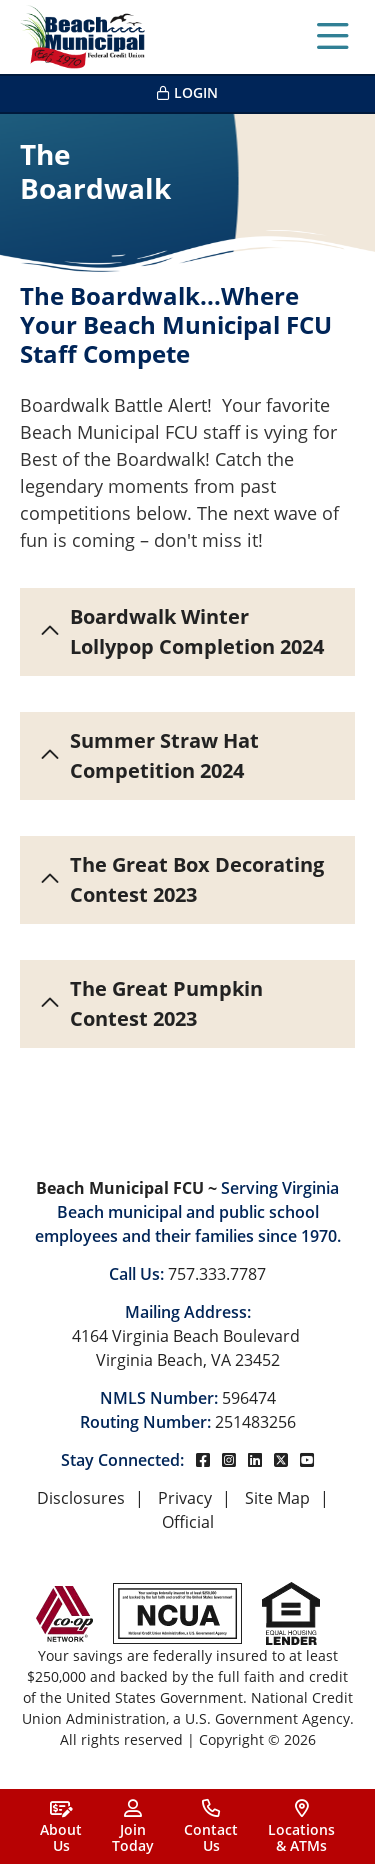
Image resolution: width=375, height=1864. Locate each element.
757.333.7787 (217, 1274)
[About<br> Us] (61, 1826)
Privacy (185, 1498)
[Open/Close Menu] (333, 37)
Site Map (277, 1498)
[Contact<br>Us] (211, 1826)
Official (188, 1522)
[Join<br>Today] (133, 1826)
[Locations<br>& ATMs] (301, 1826)
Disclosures (81, 1498)
